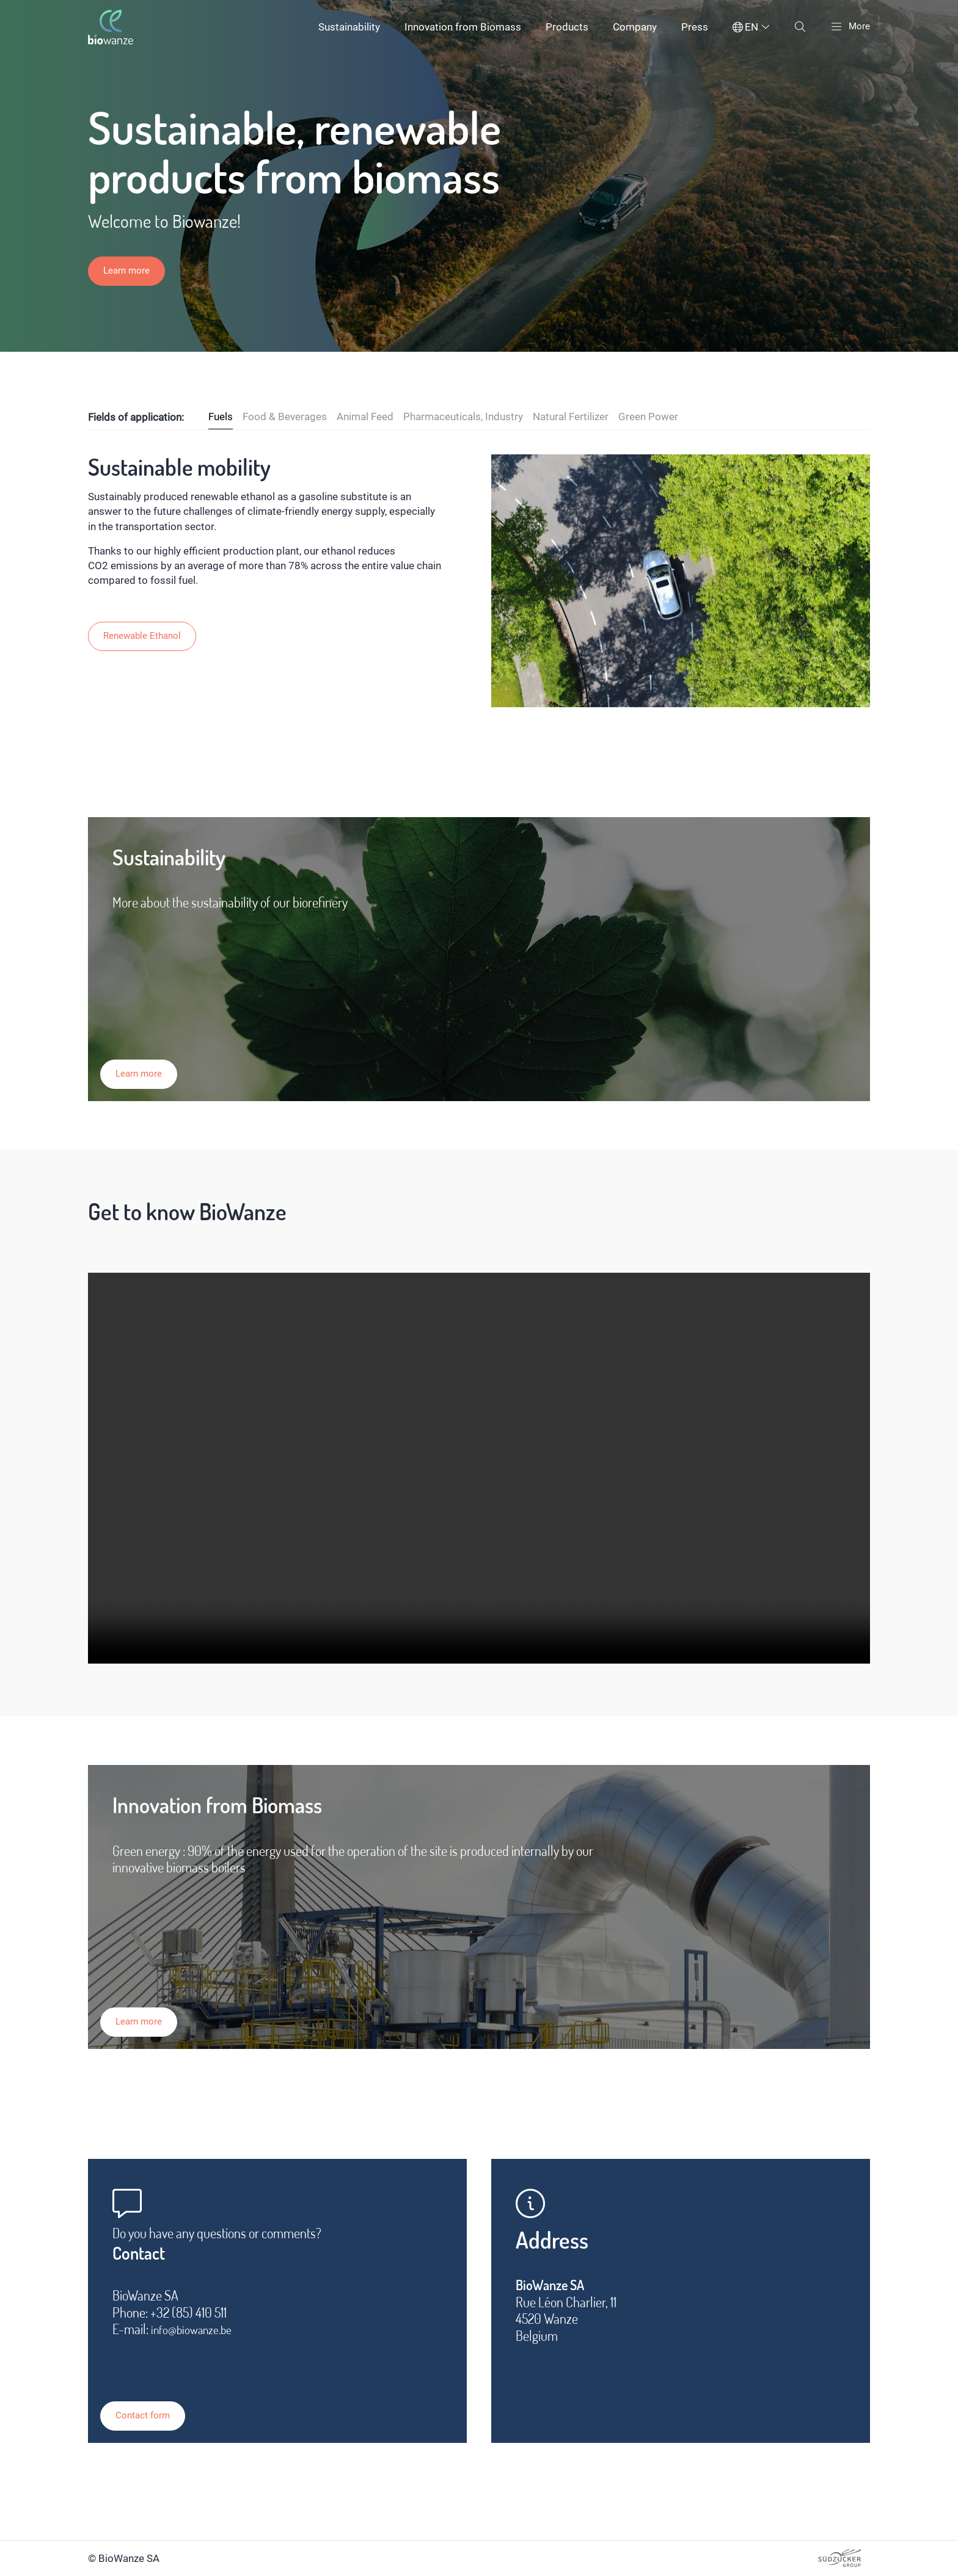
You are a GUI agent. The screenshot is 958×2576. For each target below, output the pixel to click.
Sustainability (346, 27)
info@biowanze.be (197, 2335)
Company (632, 27)
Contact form (158, 2403)
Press (691, 27)
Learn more (129, 272)
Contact (147, 2256)
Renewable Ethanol (147, 637)
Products (564, 27)
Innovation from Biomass (459, 27)
